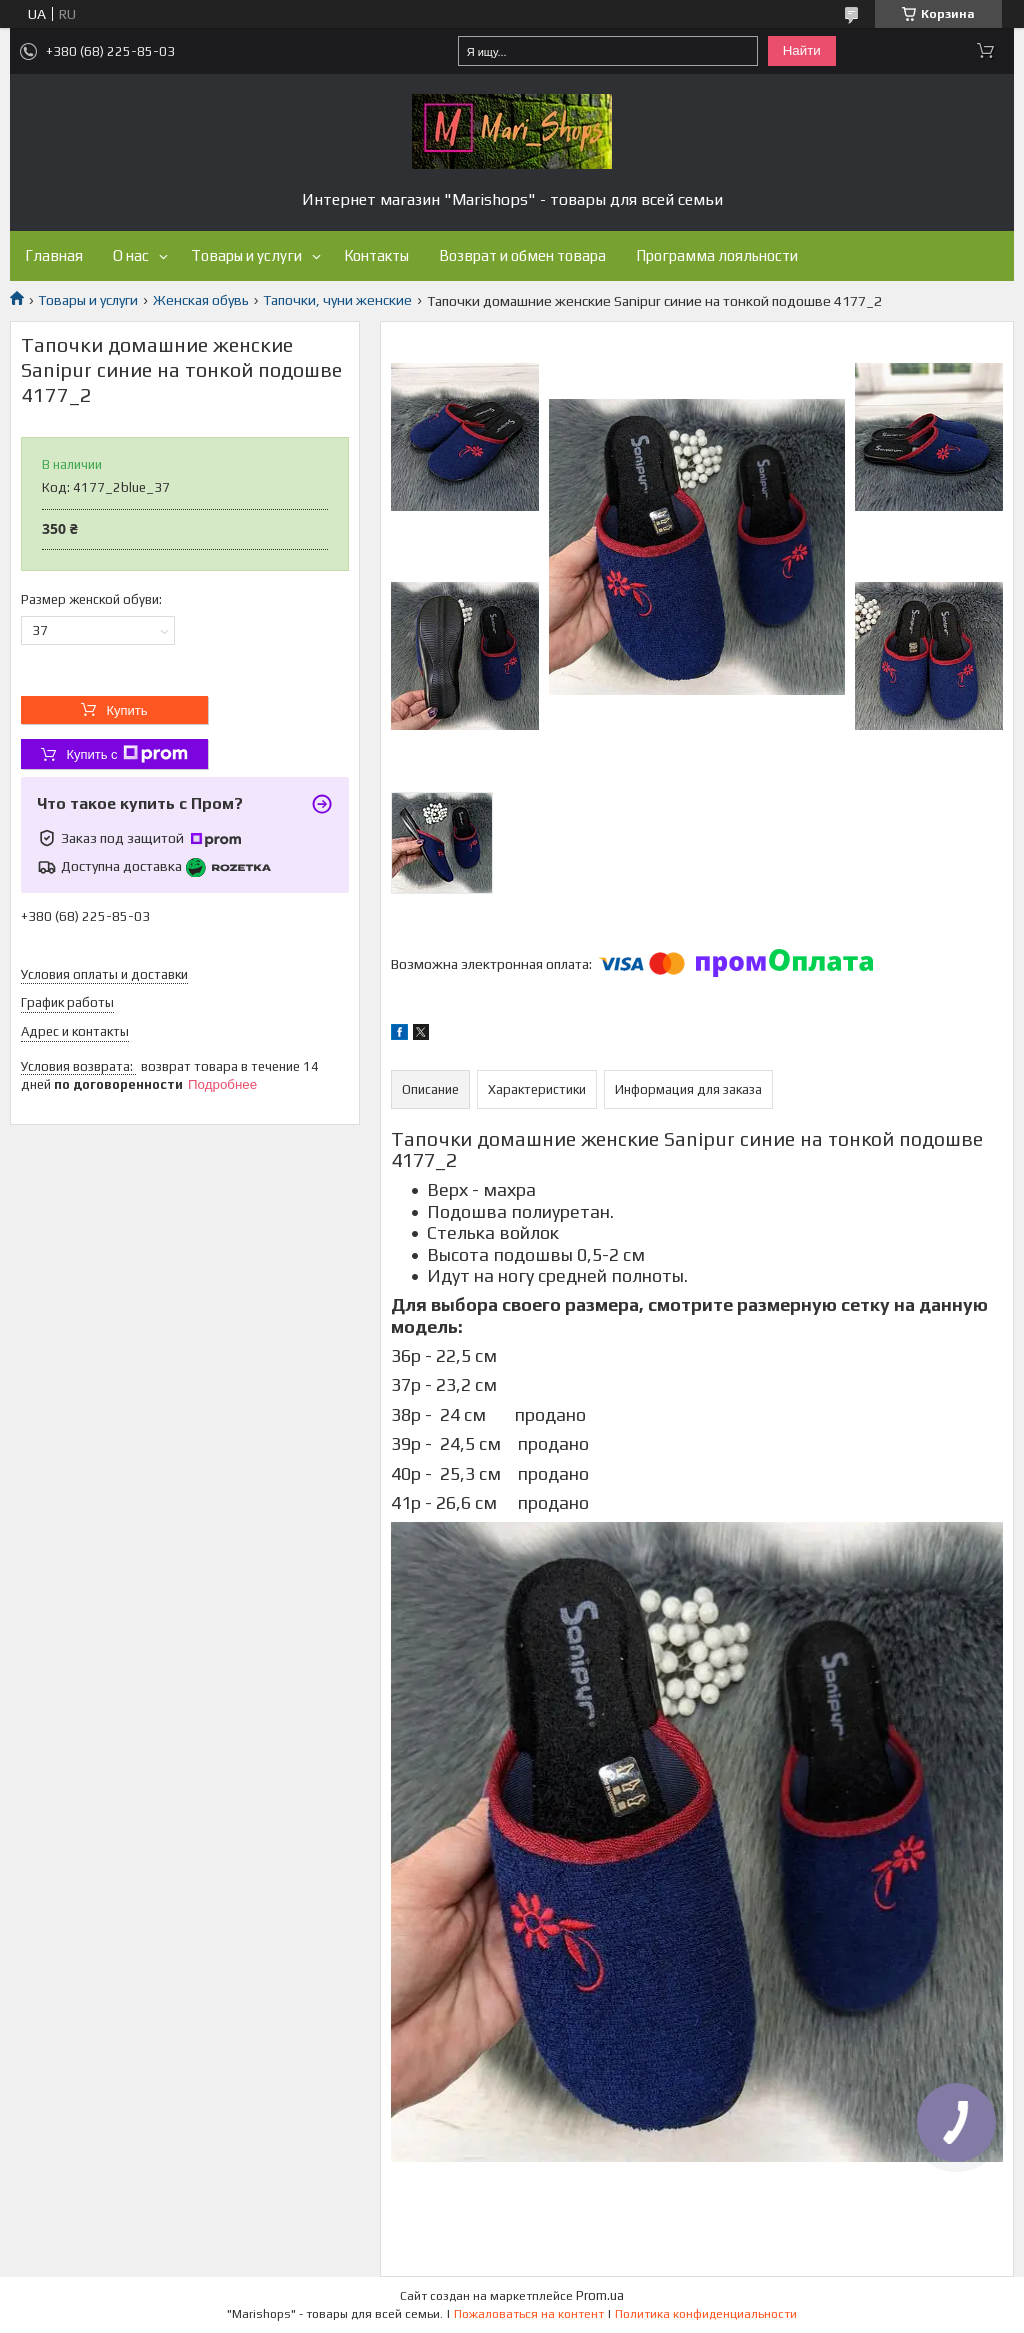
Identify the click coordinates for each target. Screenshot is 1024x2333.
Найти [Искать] (802, 50)
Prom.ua (600, 2295)
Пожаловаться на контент (529, 2314)
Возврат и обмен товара (522, 255)
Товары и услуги (246, 255)
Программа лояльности (717, 255)
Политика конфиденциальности (706, 2314)
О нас (131, 255)
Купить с (126, 754)
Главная (54, 255)
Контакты (376, 255)
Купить (126, 710)
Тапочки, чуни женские (337, 300)
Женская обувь (201, 300)
